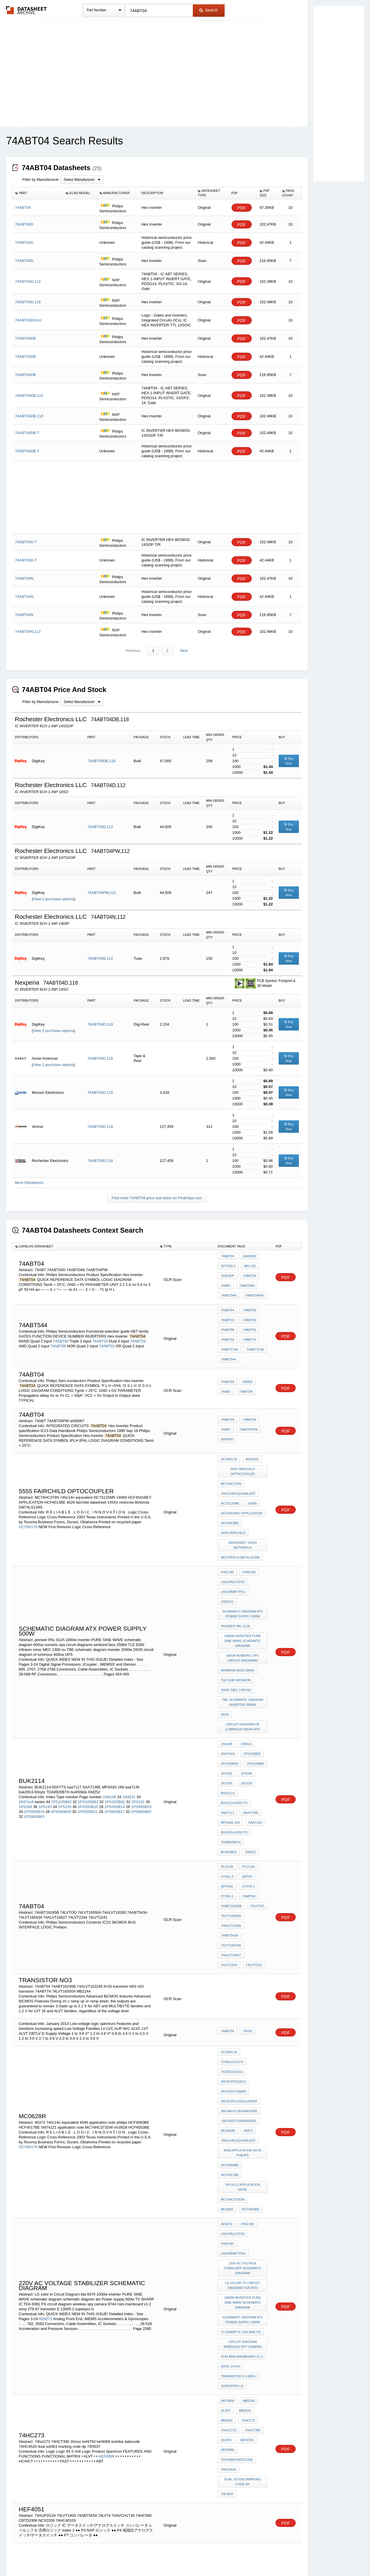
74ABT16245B (231, 1795)
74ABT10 (100, 1325)
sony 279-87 (230, 2158)
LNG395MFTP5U (233, 1545)
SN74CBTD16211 (233, 1943)
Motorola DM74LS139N (240, 1517)
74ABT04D (246, 1280)
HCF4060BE (230, 2010)
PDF (241, 207)
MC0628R (228, 1982)
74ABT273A (229, 1331)
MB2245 (247, 2187)
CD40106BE (246, 2460)
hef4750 (245, 2218)
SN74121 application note (243, 2018)
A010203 (250, 1437)
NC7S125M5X (231, 2439)
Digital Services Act (241, 2556)
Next (183, 651)
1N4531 (129, 1706)
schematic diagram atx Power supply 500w (243, 1556)
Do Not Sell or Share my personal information (182, 2556)
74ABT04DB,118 (101, 761)
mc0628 (258, 2026)
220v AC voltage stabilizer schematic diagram (243, 2074)
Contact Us (271, 2556)
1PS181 (138, 1711)
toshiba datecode (237, 2233)
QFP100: (227, 1779)
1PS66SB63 (34, 1726)
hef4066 (227, 2226)
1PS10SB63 (88, 1711)
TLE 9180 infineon (236, 1612)
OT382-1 (227, 1787)
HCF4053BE (230, 2033)
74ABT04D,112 (100, 827)
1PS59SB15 (141, 1716)
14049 (225, 2460)
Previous (134, 651)
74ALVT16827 (231, 1826)
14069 (250, 1473)
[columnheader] (37, 193)
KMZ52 (226, 1751)
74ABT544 (228, 1339)
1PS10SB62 (61, 1711)
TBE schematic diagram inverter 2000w (243, 1630)
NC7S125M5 (230, 1473)
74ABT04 (227, 1256)
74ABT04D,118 (100, 1024)
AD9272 (45, 2123)
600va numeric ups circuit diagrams (243, 1594)
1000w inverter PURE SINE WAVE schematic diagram (243, 1578)
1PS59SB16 (34, 1721)
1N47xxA (26, 1711)
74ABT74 (248, 1323)
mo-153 (248, 1264)
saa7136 (253, 1728)
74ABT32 (227, 1323)
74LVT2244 (256, 1826)
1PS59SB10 (88, 1716)
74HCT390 (251, 2210)
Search (208, 10)
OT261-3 (227, 1772)
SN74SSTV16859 (233, 1950)
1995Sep (227, 1272)
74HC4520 (228, 2241)
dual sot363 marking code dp (243, 2252)
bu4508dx (256, 1743)
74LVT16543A (231, 1818)
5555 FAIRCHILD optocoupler (243, 1447)
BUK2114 (227, 1704)
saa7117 (227, 1720)
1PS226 (64, 1716)
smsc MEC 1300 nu (236, 1619)
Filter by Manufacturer (40, 179)
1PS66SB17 (114, 1721)
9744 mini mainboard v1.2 (242, 2151)
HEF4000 (107, 2232)
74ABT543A (256, 1811)
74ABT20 (138, 1325)
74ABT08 (58, 1330)
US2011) (259, 1545)
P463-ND (247, 1530)
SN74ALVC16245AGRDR (239, 1966)
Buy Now (288, 761)
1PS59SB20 (61, 1721)
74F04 (245, 1899)
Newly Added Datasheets (90, 2556)
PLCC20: (227, 1764)
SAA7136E (249, 1720)
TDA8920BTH (230, 1743)
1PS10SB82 (115, 1711)
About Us (292, 2556)
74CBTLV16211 (232, 1935)
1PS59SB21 (87, 1721)
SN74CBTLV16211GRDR (239, 1958)
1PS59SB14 (114, 1716)
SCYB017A (28, 1495)
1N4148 (109, 1706)
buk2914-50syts (234, 1736)
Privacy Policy (128, 2556)
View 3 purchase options (53, 1031)
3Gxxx (226, 2218)
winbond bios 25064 (237, 1604)
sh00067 (227, 1416)
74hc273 (246, 2202)
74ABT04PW (253, 1287)
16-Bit (225, 2194)
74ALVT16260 (231, 1811)
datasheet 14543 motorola (243, 1507)
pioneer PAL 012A (235, 1566)
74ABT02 (106, 1330)
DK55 (225, 1640)
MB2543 (243, 2194)
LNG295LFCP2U (233, 1537)
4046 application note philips (243, 2000)
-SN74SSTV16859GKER (238, 1974)
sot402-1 (228, 1264)
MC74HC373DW (233, 2026)
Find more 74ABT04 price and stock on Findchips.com (157, 1198)
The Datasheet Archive (26, 10)
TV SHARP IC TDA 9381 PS (241, 2130)
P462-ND (227, 1530)
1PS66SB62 (141, 1721)
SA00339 (247, 1256)
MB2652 (227, 2202)
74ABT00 (61, 1325)
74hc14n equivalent (238, 1465)
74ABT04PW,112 (101, 893)
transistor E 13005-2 (239, 2166)
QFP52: (245, 1772)
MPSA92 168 (230, 1728)
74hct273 (228, 2210)
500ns (246, 1362)
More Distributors (29, 1183)
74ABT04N (228, 1287)
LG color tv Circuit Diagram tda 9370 (243, 2090)
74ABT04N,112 (100, 959)
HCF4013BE (230, 1489)
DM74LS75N (230, 2408)
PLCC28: (247, 1764)
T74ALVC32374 (232, 1927)
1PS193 (45, 1716)
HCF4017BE (255, 2010)
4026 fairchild (233, 1496)
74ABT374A (253, 1331)
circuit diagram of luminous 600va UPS (243, 1650)
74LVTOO (256, 1795)
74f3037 (227, 2262)
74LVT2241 (229, 1834)
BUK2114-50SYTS (234, 1712)
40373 (247, 1982)
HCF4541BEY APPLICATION (241, 1481)
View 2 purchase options (53, 899)
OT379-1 (247, 1779)
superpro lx (232, 2174)
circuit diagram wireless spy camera (243, 2140)
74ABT (226, 1280)
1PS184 (25, 1716)
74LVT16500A (231, 1803)
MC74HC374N (231, 1457)
